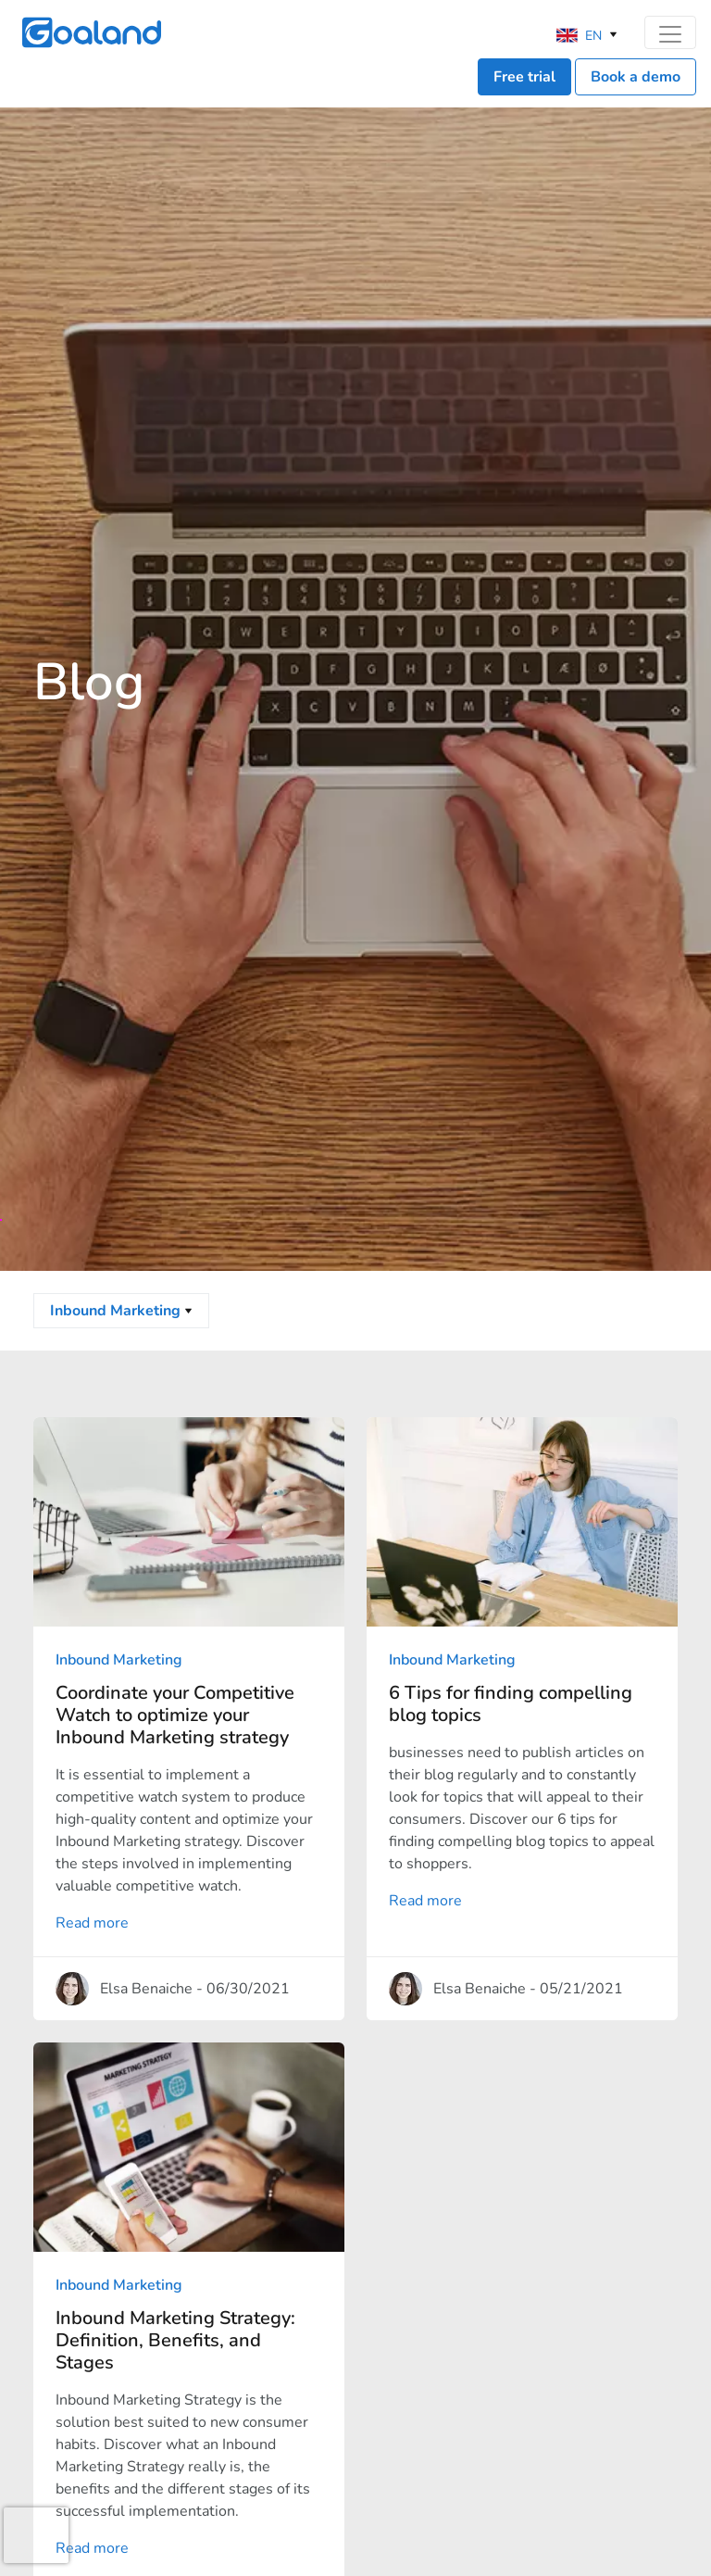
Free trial (524, 77)
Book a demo (635, 77)
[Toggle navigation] (670, 32)
